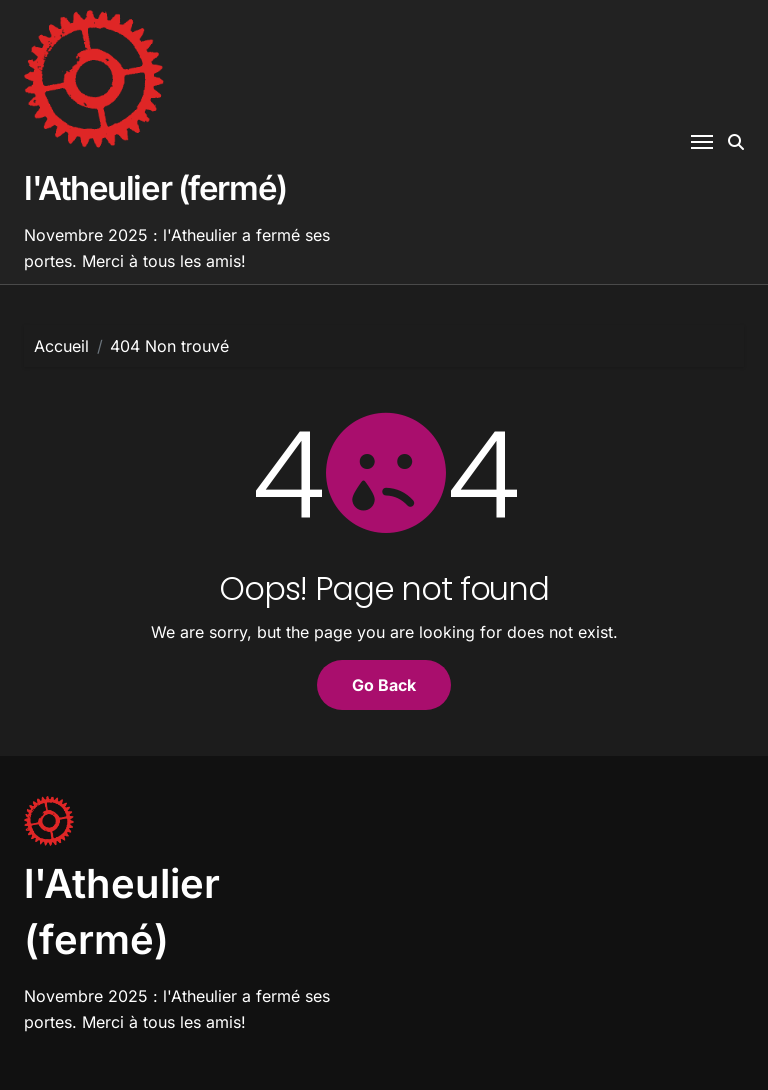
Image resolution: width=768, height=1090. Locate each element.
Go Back (384, 685)
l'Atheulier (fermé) (155, 188)
